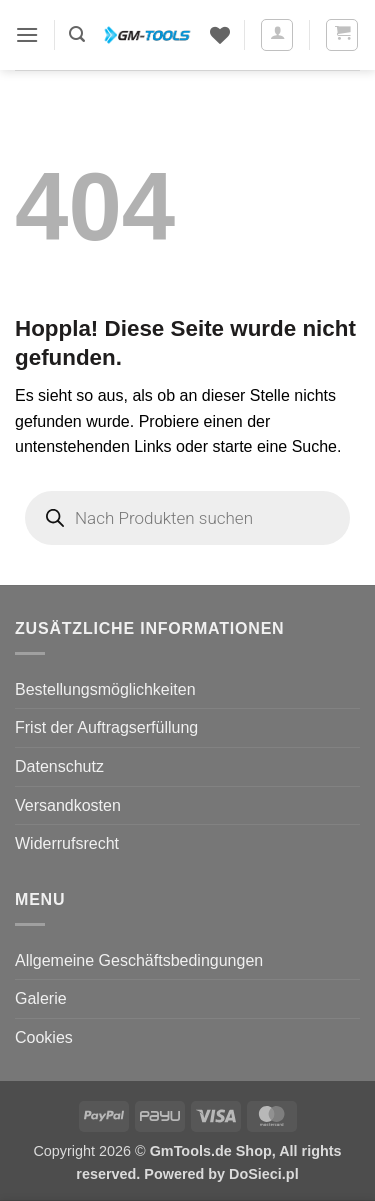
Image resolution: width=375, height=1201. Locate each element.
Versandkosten (68, 805)
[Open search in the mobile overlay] (187, 518)
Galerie (41, 998)
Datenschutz (59, 766)
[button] (27, 34)
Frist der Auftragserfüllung (106, 727)
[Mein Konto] (277, 35)
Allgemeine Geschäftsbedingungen (139, 960)
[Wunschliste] (220, 35)
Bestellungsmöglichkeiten (105, 689)
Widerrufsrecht (67, 843)
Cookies (44, 1037)
